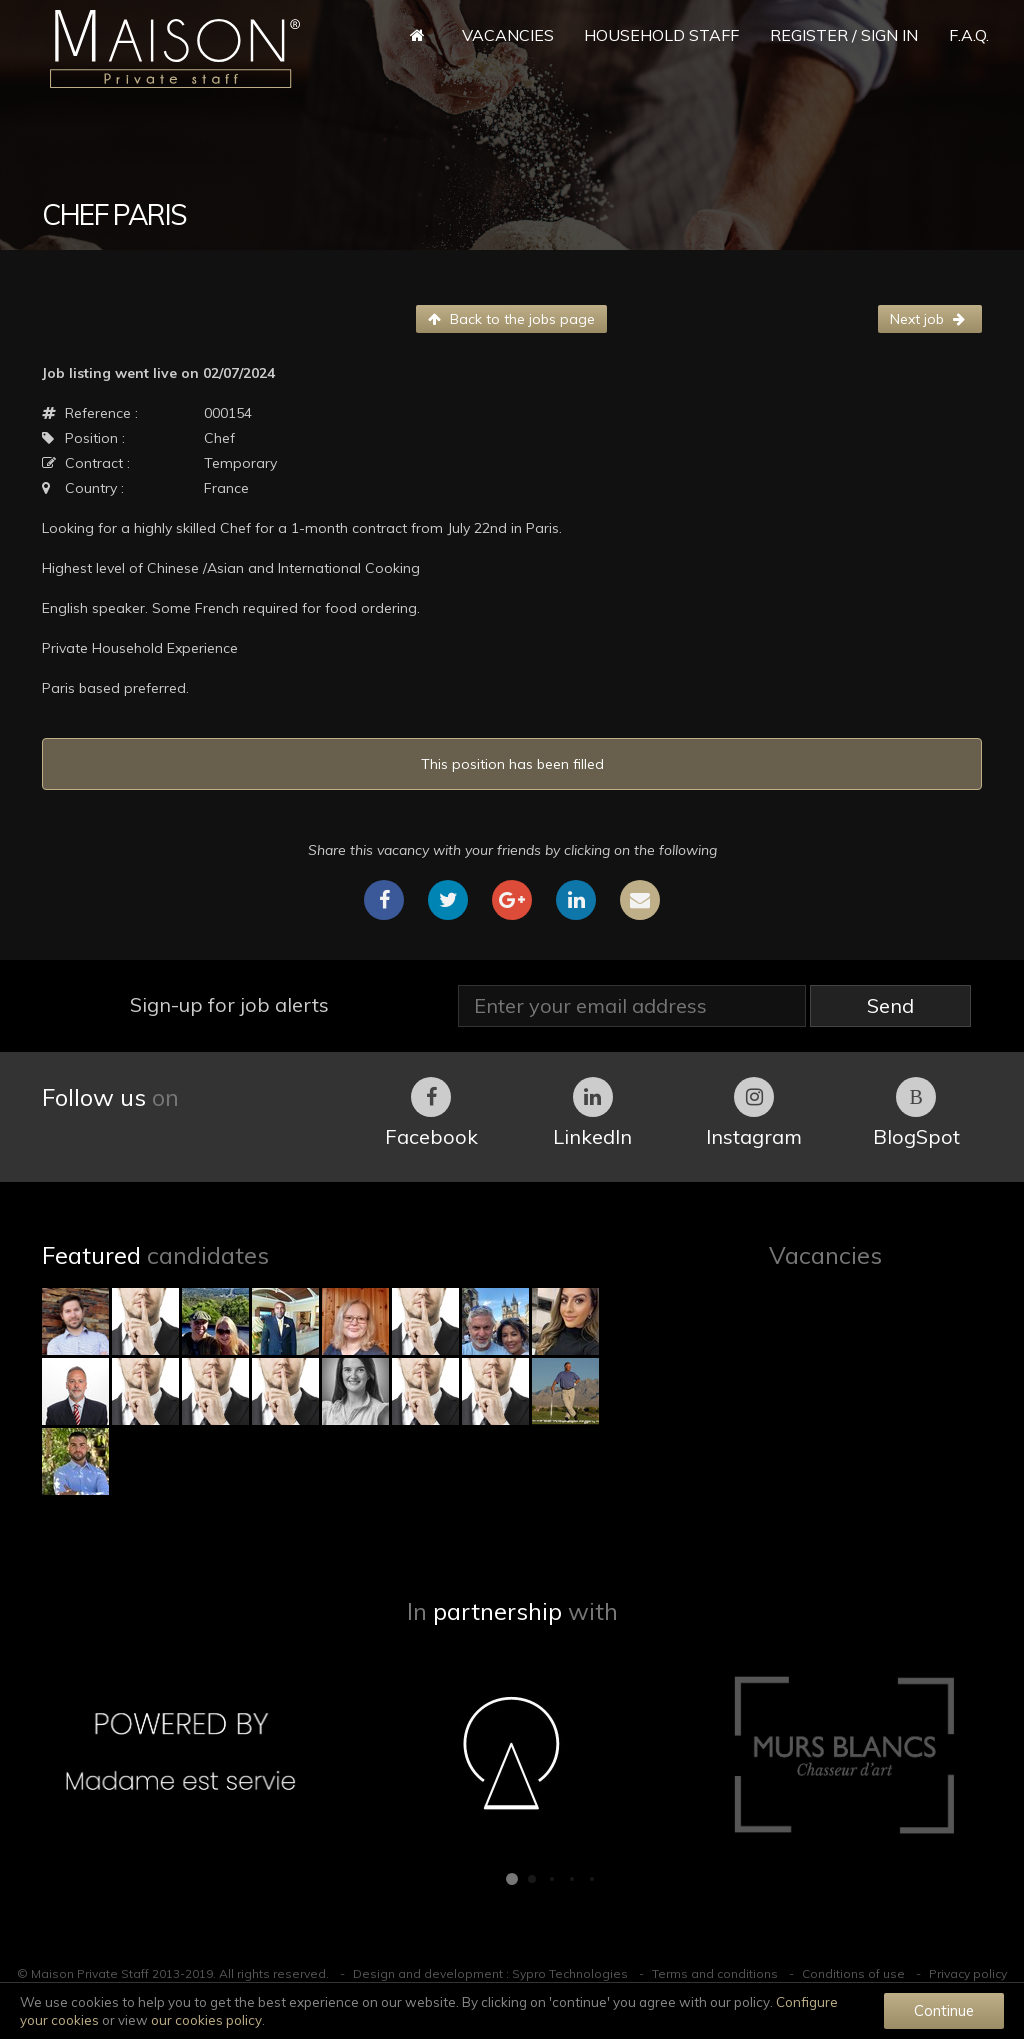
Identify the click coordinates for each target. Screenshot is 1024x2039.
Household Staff (661, 35)
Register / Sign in (844, 35)
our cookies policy (206, 2020)
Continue (944, 2010)
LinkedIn (592, 1113)
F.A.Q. (969, 35)
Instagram (754, 1113)
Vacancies (508, 35)
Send (890, 1005)
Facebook (431, 1113)
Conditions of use (853, 1973)
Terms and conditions (715, 1973)
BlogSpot (916, 1113)
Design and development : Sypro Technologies (490, 1973)
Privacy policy (968, 1973)
